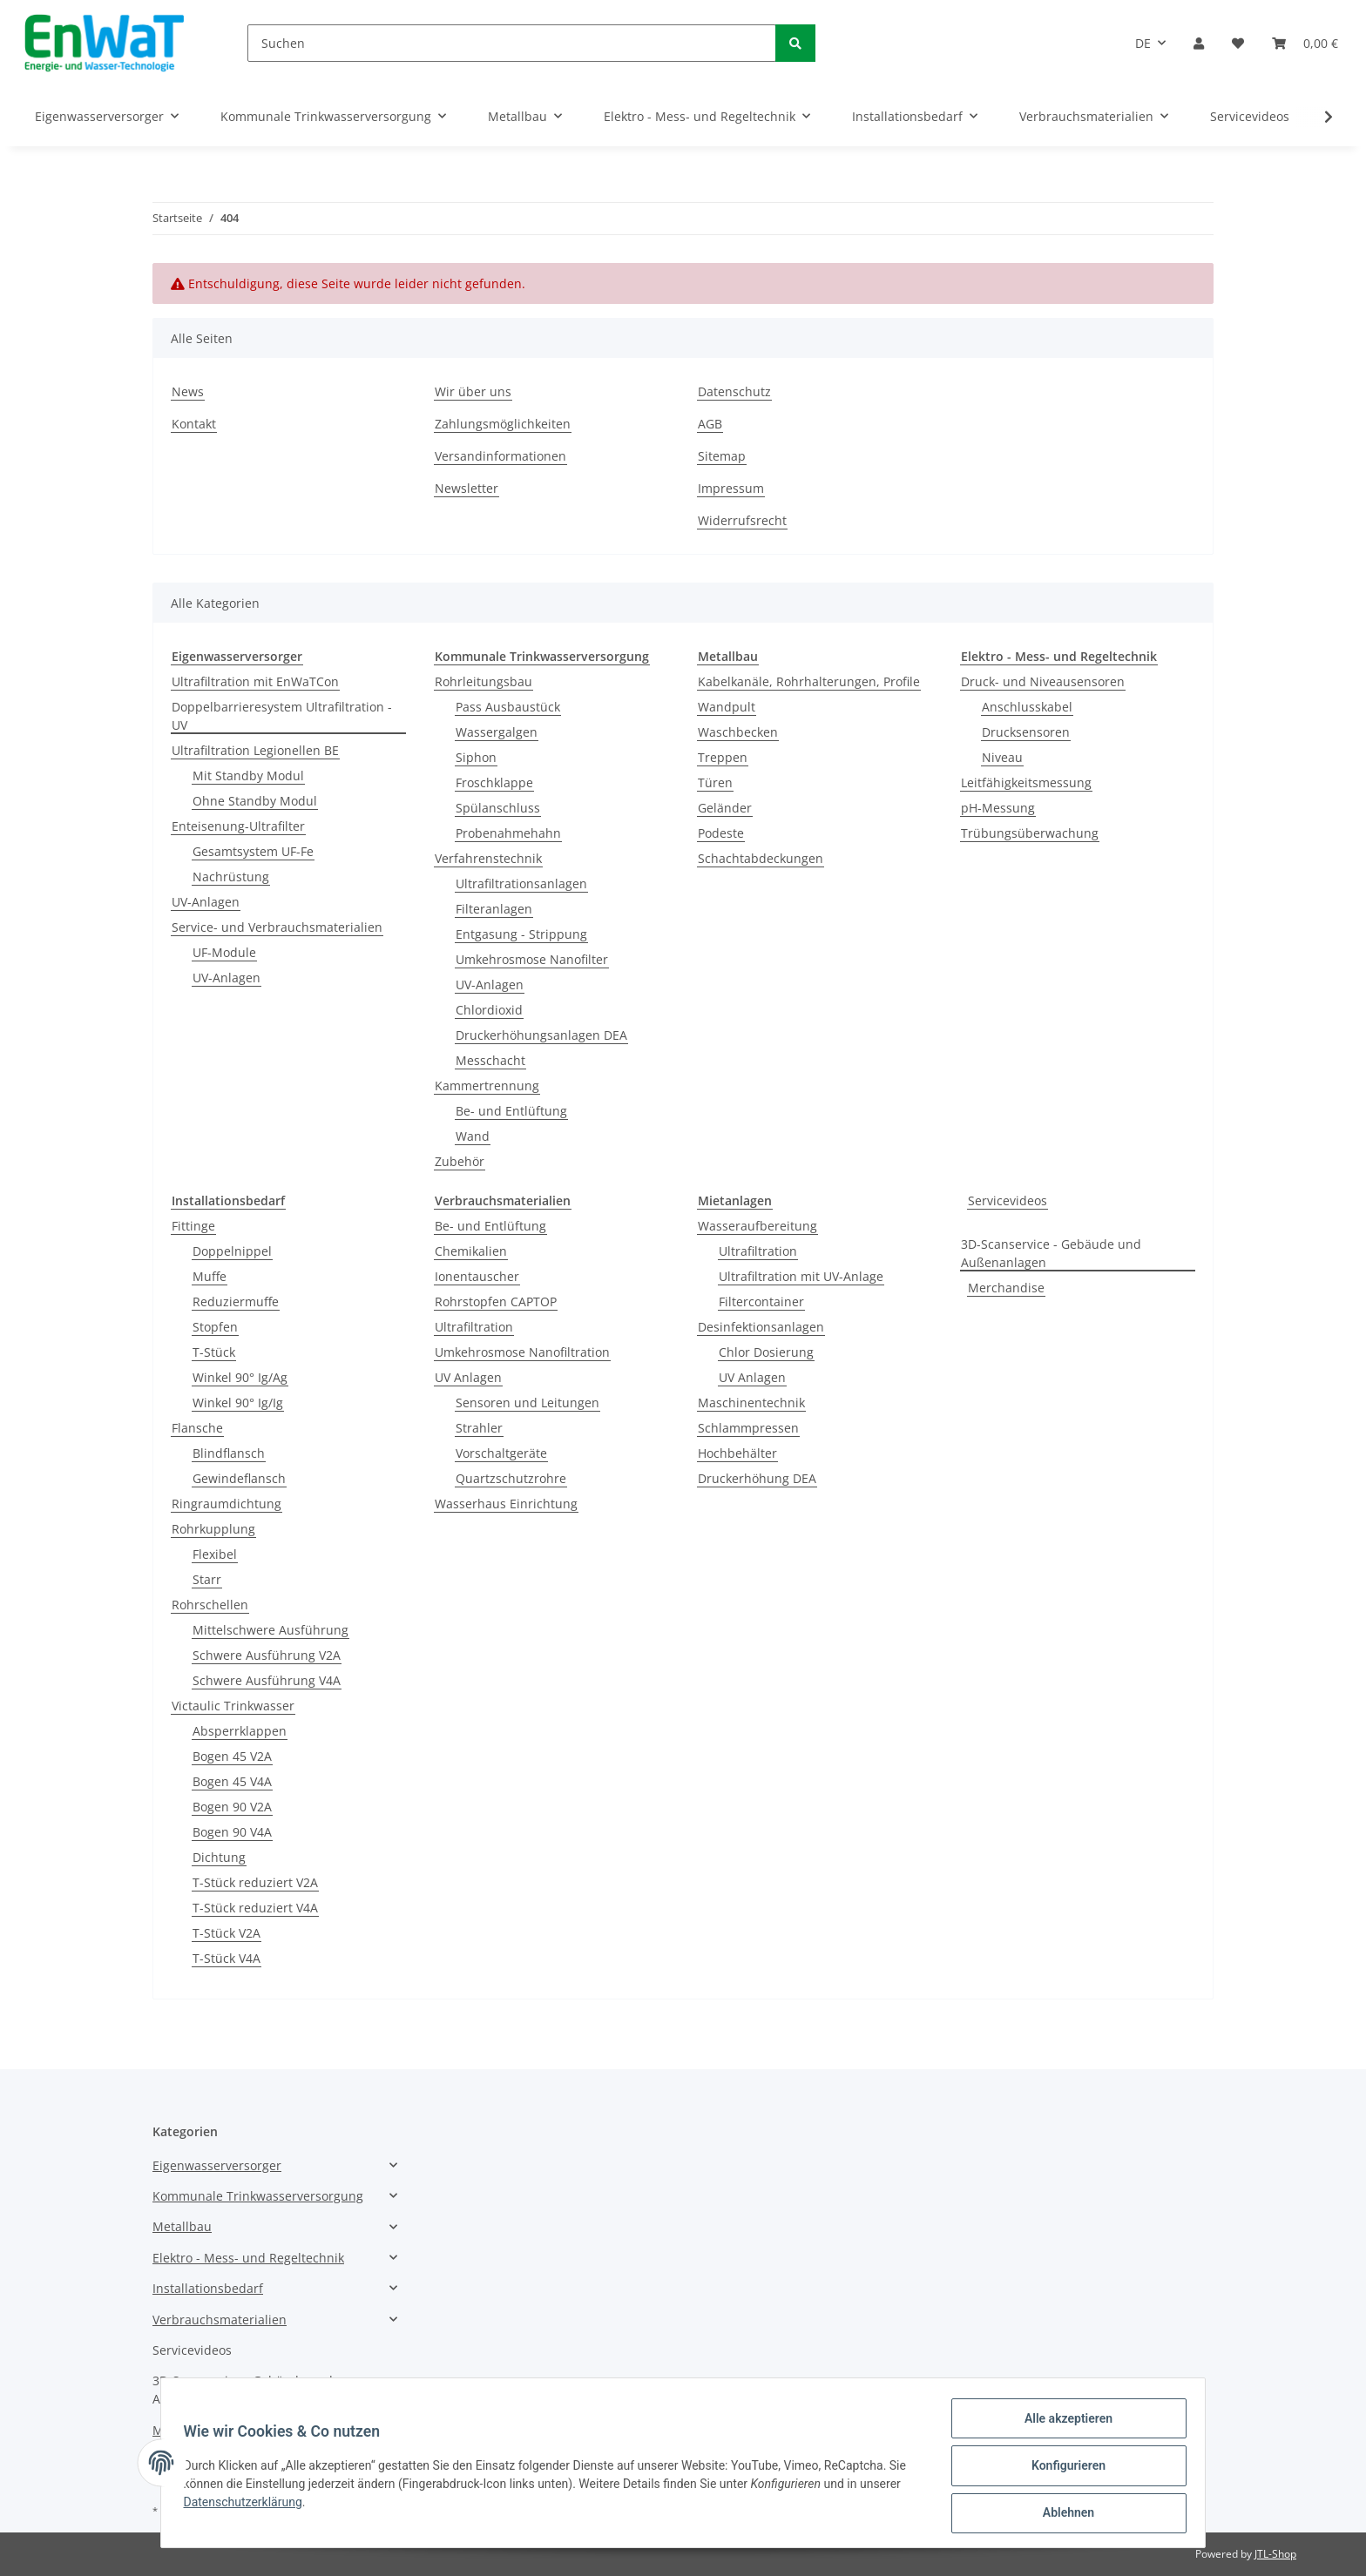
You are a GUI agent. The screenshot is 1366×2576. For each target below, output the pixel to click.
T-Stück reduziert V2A (255, 1882)
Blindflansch (229, 1453)
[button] (1199, 43)
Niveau (1002, 757)
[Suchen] (511, 43)
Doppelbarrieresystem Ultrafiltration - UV (282, 715)
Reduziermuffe (236, 1301)
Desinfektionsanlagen (761, 1326)
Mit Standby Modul (248, 775)
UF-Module (224, 952)
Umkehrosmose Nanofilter (532, 959)
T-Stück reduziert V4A (255, 1907)
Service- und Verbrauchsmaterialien (277, 927)
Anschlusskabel (1027, 706)
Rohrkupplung (213, 1529)
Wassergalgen (497, 732)
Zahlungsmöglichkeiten (503, 423)
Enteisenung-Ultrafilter (238, 826)
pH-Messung (998, 807)
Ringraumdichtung (226, 1503)
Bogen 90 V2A (232, 1806)
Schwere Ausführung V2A (267, 1655)
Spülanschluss (498, 807)
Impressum (731, 488)
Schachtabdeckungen (760, 858)
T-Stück (214, 1352)
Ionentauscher (477, 1276)
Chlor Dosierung (766, 1352)
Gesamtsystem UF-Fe (253, 851)
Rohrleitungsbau (483, 681)
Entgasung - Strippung (521, 934)
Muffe (210, 1276)
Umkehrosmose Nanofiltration (522, 1352)
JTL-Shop (1275, 2553)
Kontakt (194, 423)
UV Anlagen (468, 1377)
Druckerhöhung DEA (757, 1478)
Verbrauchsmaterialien (219, 2319)
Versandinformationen (500, 456)
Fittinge (193, 1225)
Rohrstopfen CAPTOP (496, 1301)
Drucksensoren (1026, 732)
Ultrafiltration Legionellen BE (255, 750)
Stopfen (215, 1326)
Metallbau (182, 2226)
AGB (710, 423)
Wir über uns (473, 391)
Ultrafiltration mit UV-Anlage (801, 1276)
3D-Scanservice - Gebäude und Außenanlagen (1051, 1253)
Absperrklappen (240, 1731)
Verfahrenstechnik (488, 858)
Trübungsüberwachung (1030, 833)
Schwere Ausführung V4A (267, 1680)
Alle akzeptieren (1062, 2424)
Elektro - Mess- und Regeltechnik (248, 2257)
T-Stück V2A (226, 1933)
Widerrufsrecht (742, 520)
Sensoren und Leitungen (527, 1402)
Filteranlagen (494, 908)
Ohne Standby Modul (255, 800)
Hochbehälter (737, 1453)
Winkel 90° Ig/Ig (238, 1402)
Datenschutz (734, 391)
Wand (473, 1136)
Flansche (197, 1427)
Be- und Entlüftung (511, 1111)
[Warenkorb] (1305, 43)
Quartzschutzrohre (511, 1478)
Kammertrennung (487, 1085)
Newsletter (466, 488)
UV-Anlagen (206, 902)
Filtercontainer (761, 1301)
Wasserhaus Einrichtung (506, 1503)
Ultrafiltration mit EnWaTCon (255, 681)
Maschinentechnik (751, 1402)
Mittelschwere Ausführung (270, 1630)
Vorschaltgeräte (501, 1453)
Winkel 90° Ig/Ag (240, 1377)
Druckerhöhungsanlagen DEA (541, 1035)
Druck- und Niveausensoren (1043, 681)
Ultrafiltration (474, 1326)
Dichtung (219, 1857)
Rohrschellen (210, 1604)
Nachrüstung (231, 876)
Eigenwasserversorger (216, 2165)
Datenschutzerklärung (248, 2505)
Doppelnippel (232, 1251)
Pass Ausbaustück (508, 706)
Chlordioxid (489, 1009)
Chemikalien (471, 1251)
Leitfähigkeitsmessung (1026, 782)
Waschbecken (738, 732)
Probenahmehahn (508, 833)
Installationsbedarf (207, 2288)
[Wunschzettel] (1238, 43)
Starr (207, 1579)
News (188, 391)
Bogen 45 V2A (232, 1756)
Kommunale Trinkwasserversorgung (257, 2196)
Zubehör (459, 1161)
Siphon (476, 757)
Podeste (721, 833)
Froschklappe (494, 782)
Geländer (725, 807)
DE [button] (1143, 43)
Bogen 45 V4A (232, 1781)
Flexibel (215, 1554)
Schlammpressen (748, 1427)
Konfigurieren (1062, 2469)
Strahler (479, 1427)
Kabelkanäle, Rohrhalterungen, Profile (809, 681)
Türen (715, 782)
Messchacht (490, 1060)
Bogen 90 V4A (232, 1832)
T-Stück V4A (226, 1958)
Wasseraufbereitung (757, 1225)
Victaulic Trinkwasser (233, 1705)
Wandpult (726, 706)
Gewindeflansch (239, 1478)
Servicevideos (1007, 1200)
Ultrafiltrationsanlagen (521, 883)
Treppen (722, 757)
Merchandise (1006, 1287)
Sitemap (722, 456)
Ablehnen (1062, 2514)
